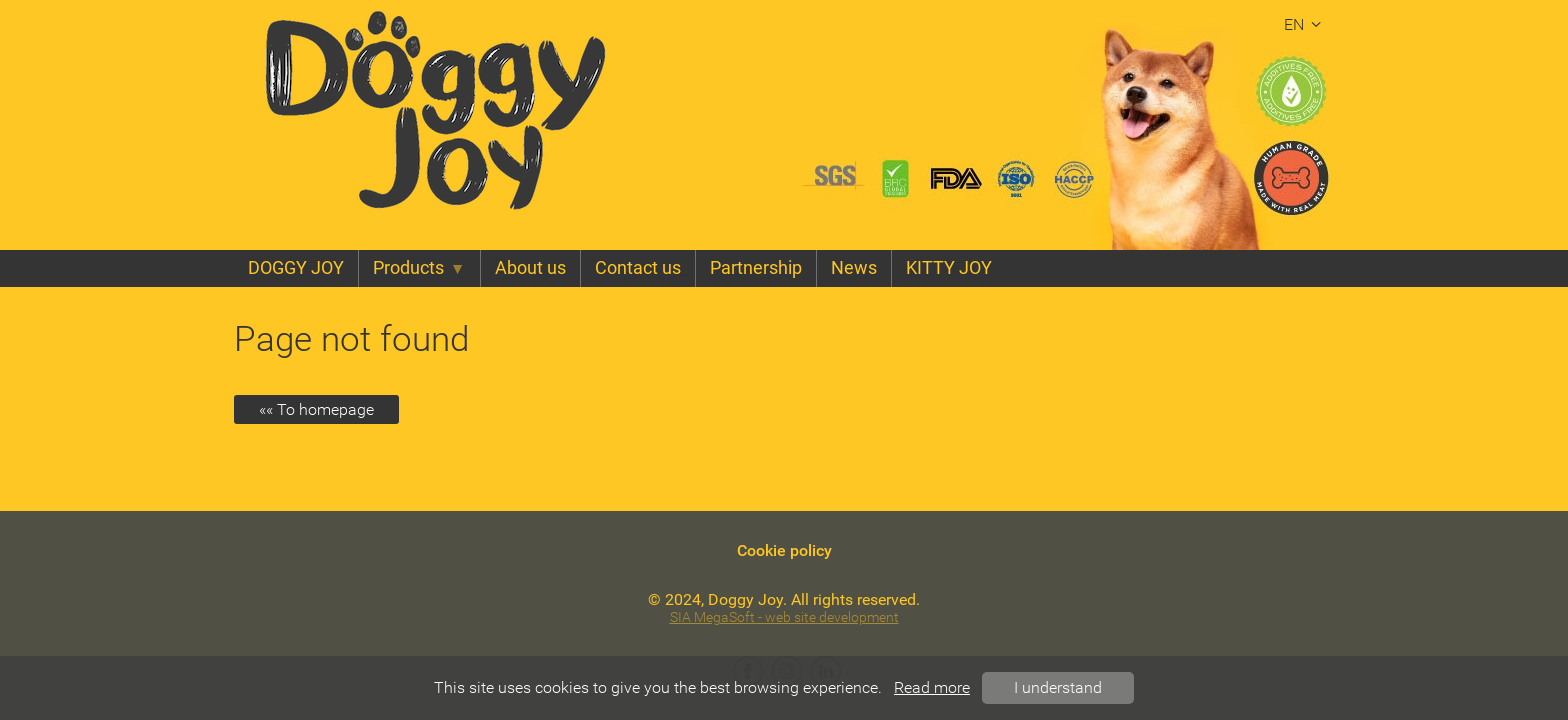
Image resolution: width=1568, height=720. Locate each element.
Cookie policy (784, 550)
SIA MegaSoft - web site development (784, 617)
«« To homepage (316, 409)
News (854, 268)
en (1305, 24)
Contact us (638, 268)
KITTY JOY (949, 268)
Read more (932, 687)
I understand (1058, 687)
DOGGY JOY (296, 268)
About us (530, 268)
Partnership (756, 268)
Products (419, 268)
